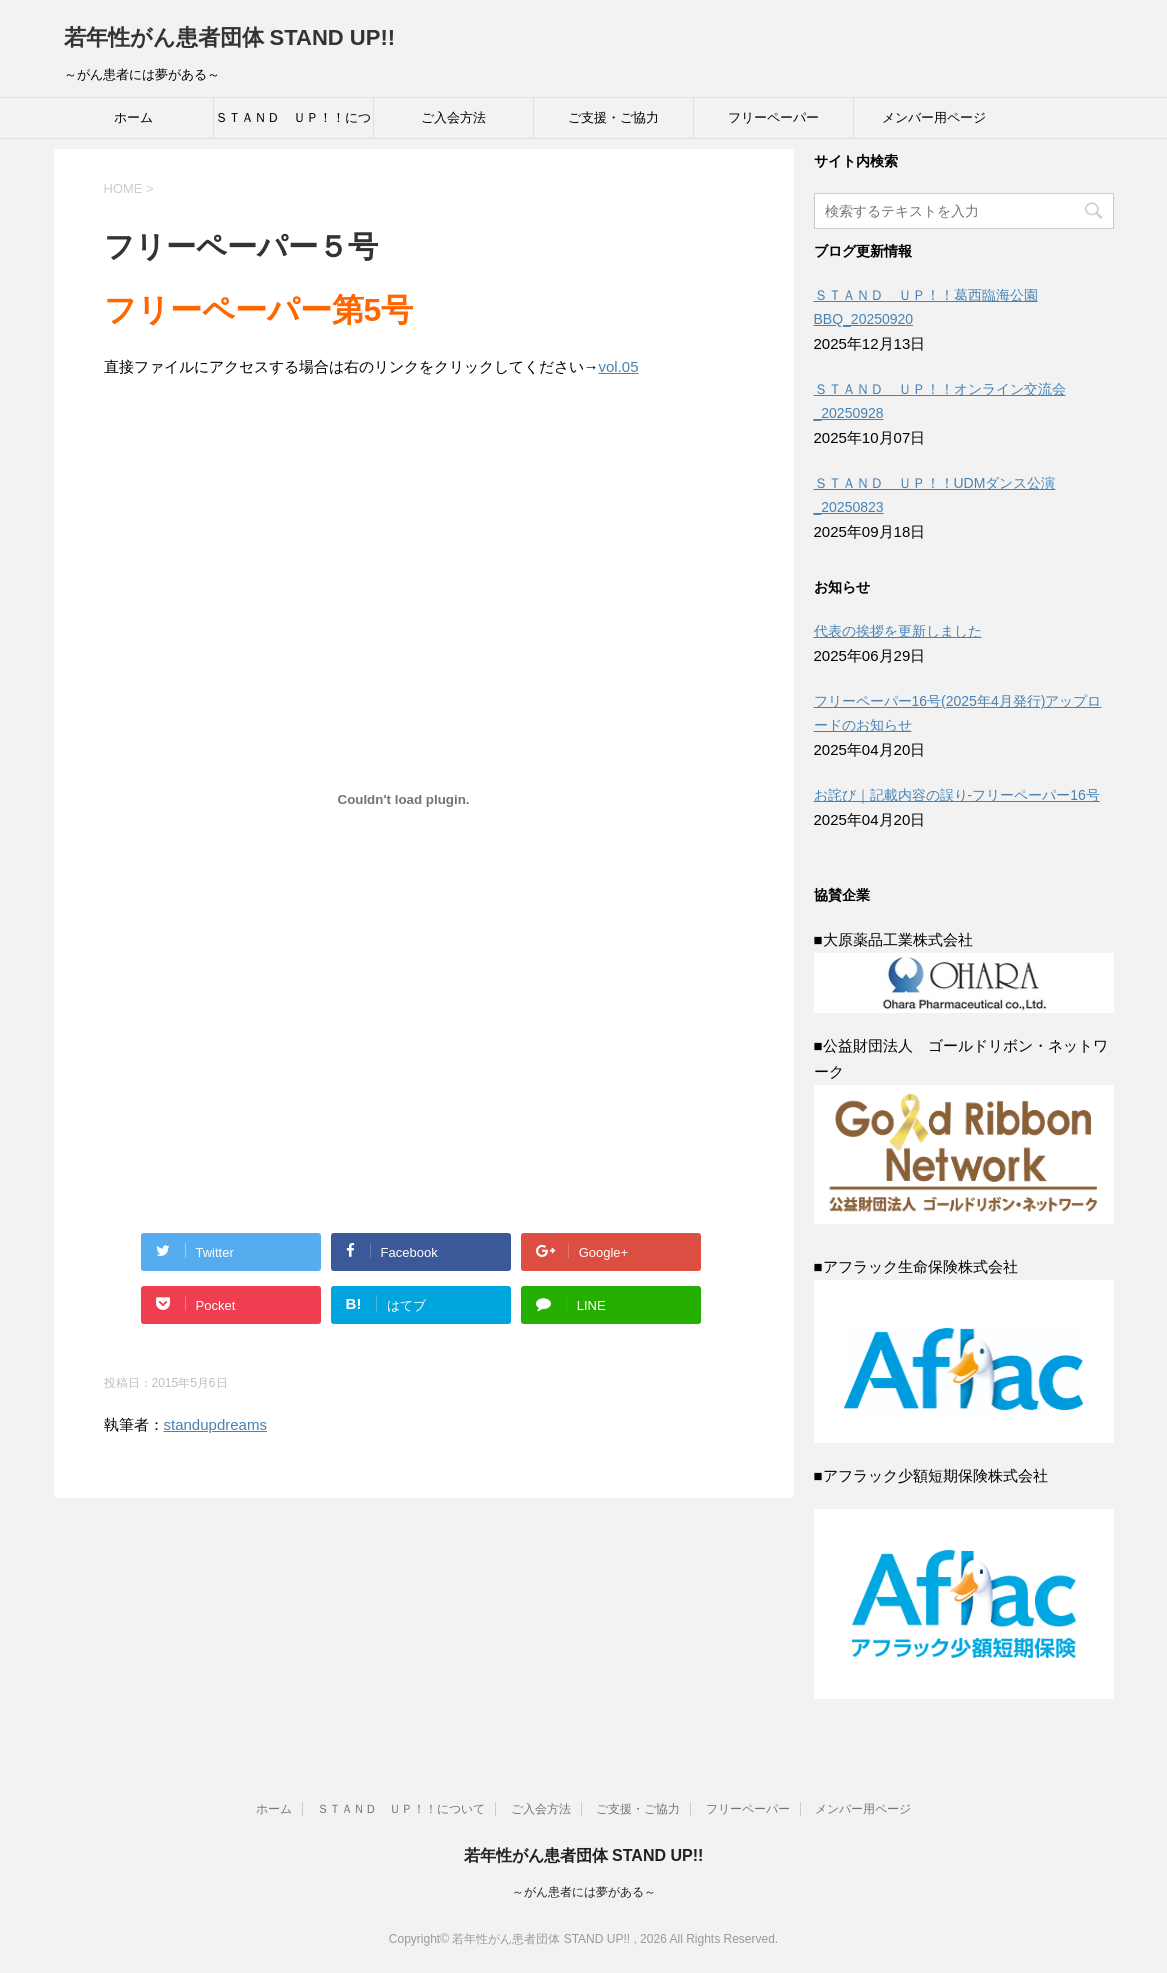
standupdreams (215, 1424)
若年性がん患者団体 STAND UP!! (230, 37)
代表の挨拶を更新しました (898, 631)
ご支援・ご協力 (613, 117)
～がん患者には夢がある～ (584, 1892)
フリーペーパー (773, 117)
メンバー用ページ (934, 117)
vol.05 (619, 366)
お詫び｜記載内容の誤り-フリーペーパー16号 (957, 795)
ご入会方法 (453, 117)
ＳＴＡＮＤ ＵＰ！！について (293, 124)
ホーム (133, 117)
